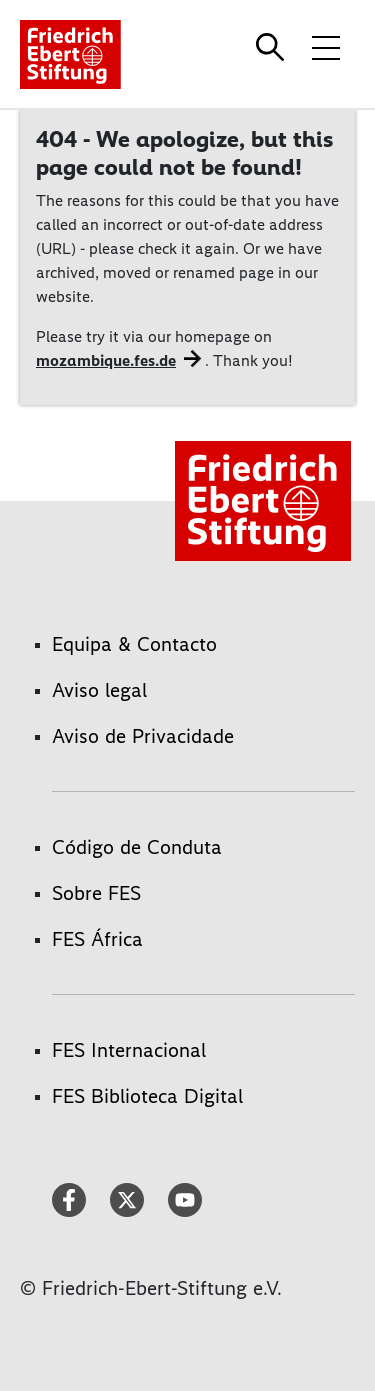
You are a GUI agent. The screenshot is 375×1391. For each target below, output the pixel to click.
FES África (97, 939)
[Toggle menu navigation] (326, 47)
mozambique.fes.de (106, 360)
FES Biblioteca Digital (147, 1096)
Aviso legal (99, 690)
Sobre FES (96, 893)
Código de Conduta (137, 847)
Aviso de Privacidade (143, 736)
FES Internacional (129, 1050)
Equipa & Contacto (134, 644)
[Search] (273, 47)
